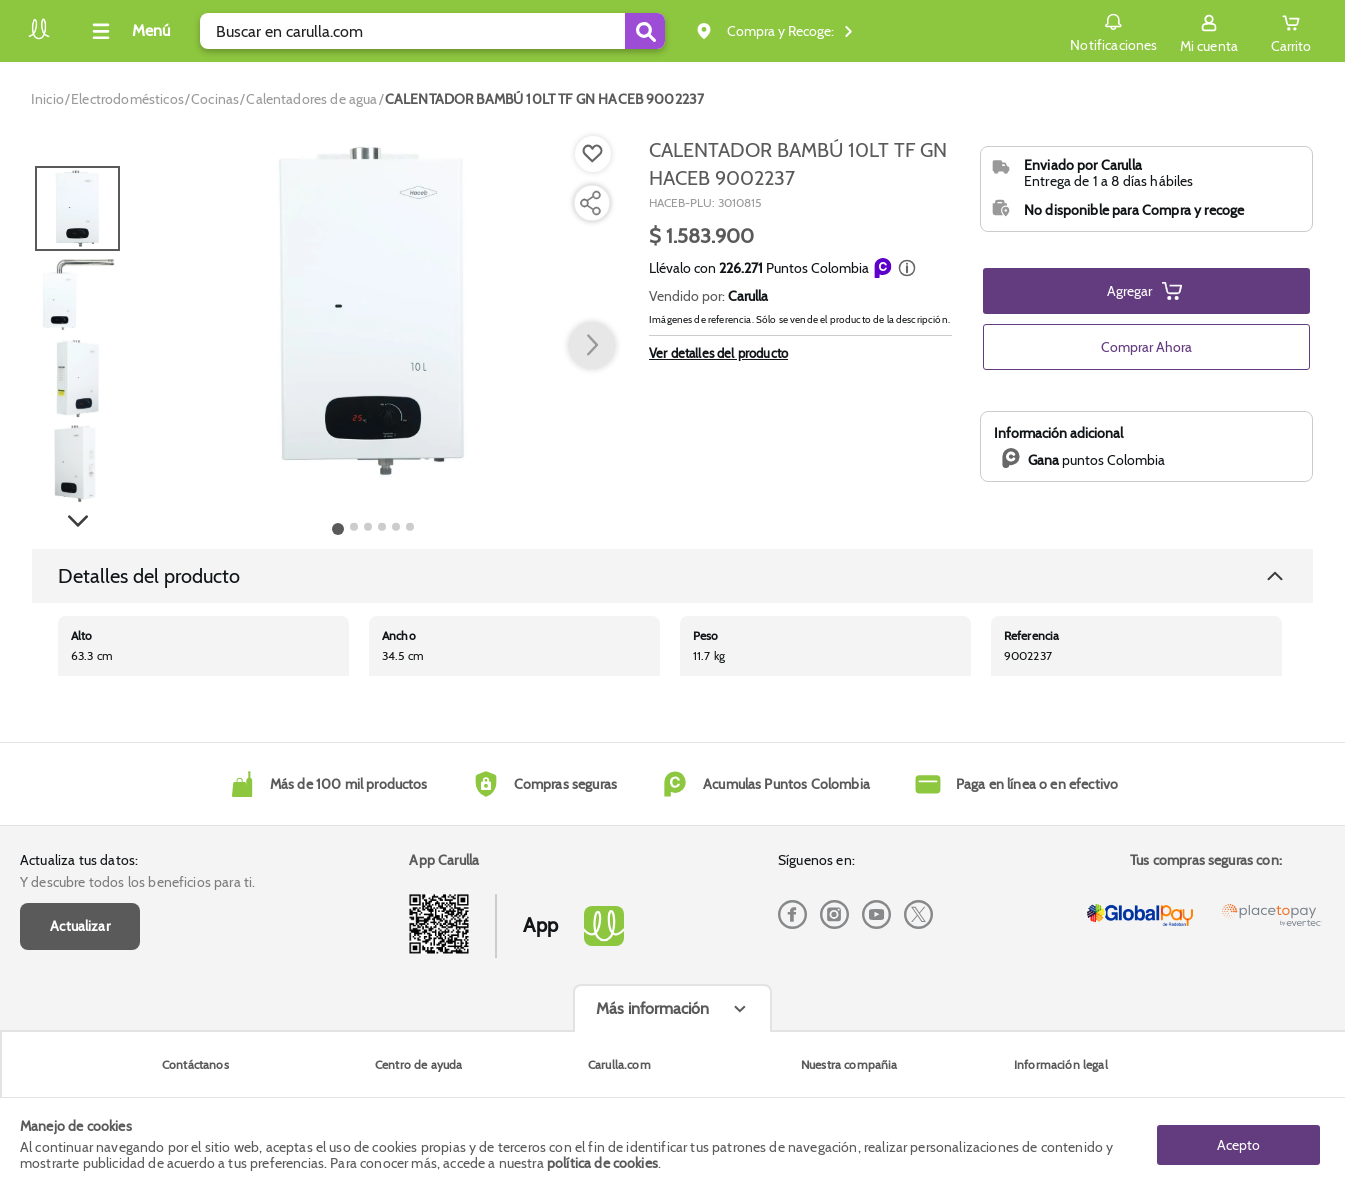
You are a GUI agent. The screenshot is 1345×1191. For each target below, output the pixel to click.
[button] (907, 268)
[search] (432, 31)
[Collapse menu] (128, 31)
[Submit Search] (645, 31)
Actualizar (80, 926)
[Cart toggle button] (1291, 31)
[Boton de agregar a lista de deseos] (593, 154)
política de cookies (602, 1163)
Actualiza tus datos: (79, 860)
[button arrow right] (592, 346)
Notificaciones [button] (1113, 30)
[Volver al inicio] (39, 36)
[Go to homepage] (47, 99)
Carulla (748, 296)
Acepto (1238, 1144)
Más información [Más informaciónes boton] (652, 1008)
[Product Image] (373, 311)
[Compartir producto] (590, 203)
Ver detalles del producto (718, 353)
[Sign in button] (1209, 31)
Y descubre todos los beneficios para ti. (137, 882)
